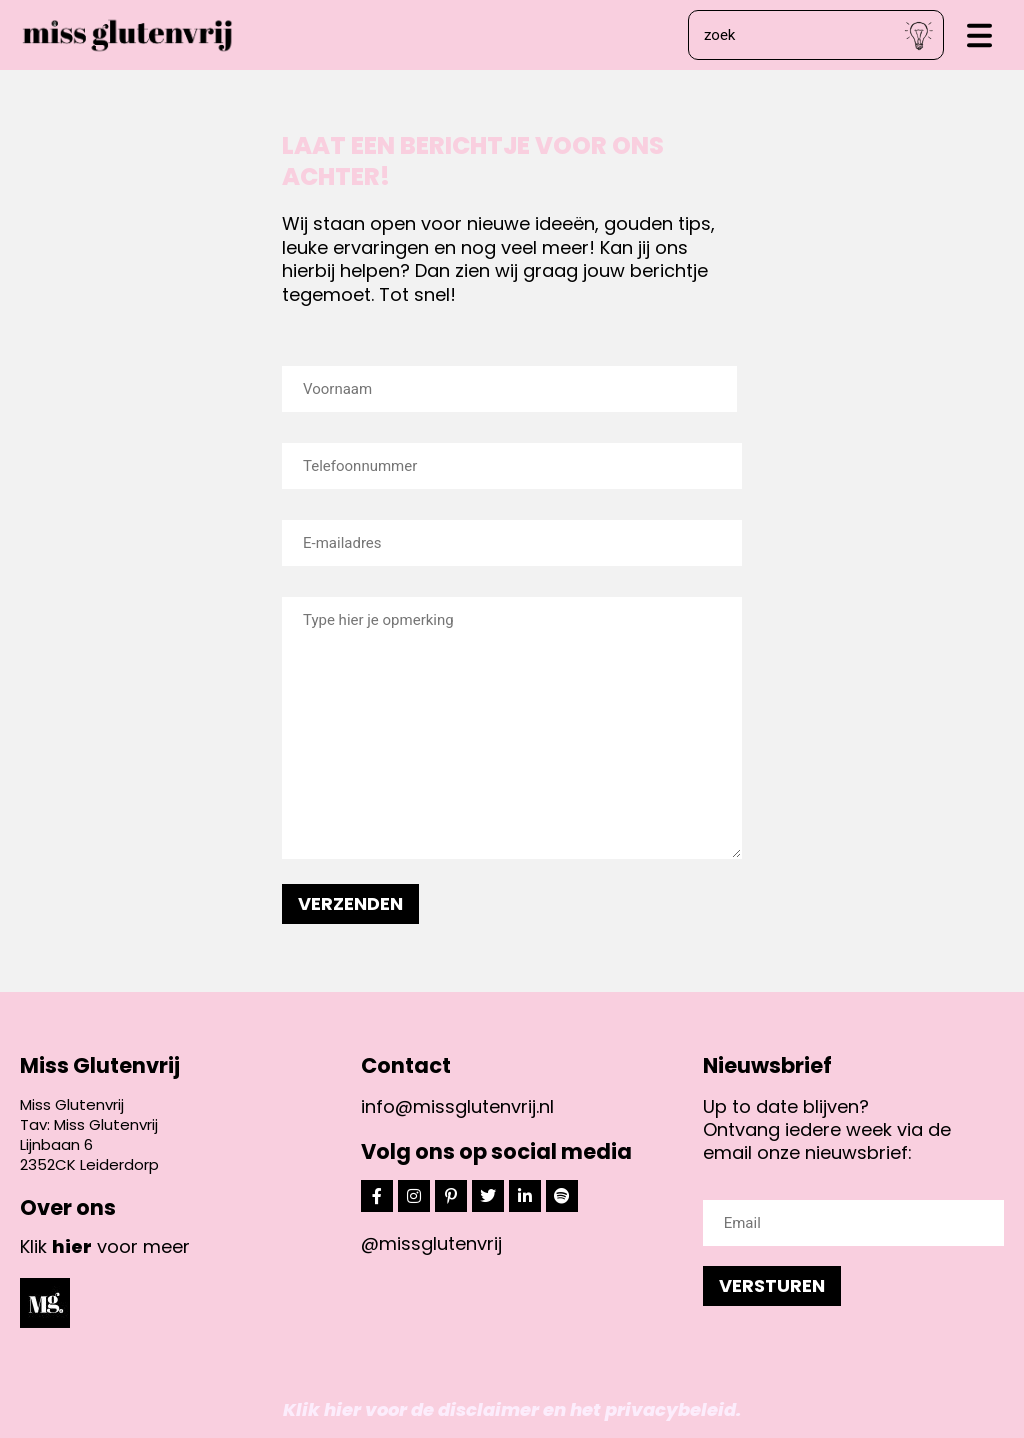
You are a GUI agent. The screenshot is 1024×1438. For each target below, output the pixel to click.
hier (72, 1246)
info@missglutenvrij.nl (457, 1106)
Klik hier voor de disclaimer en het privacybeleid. (512, 1409)
